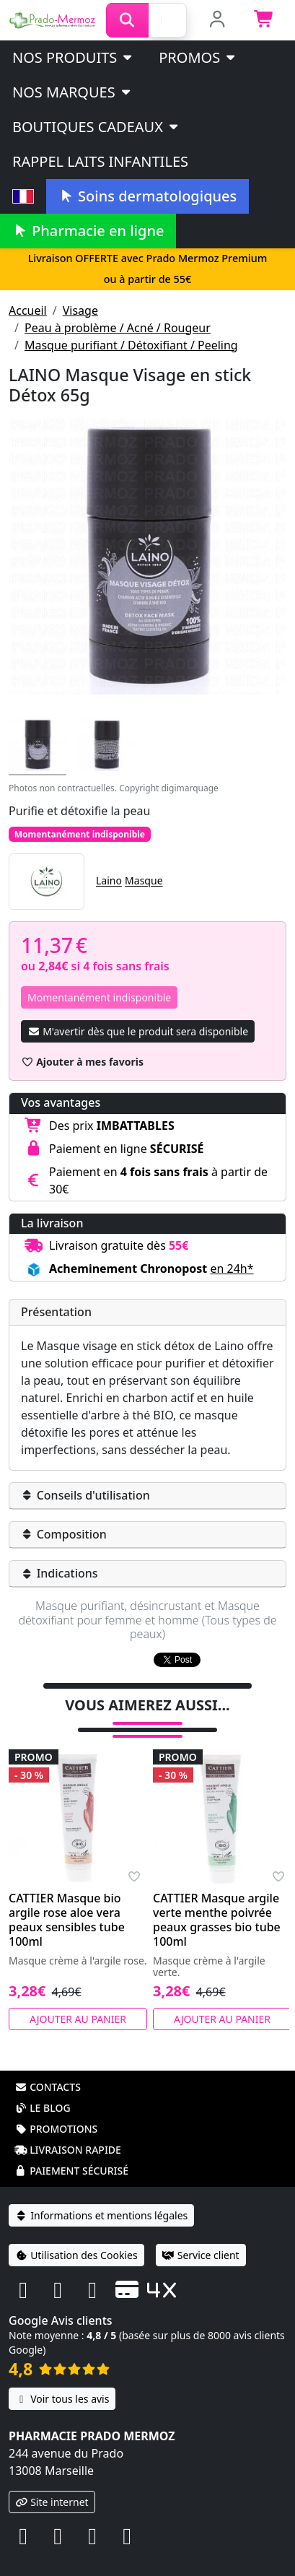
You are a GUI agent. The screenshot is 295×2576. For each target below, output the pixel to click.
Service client (200, 2236)
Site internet (52, 2483)
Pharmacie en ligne (88, 230)
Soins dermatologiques (147, 196)
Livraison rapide (67, 2131)
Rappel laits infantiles (100, 161)
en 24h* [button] (231, 1268)
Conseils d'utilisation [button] (85, 1495)
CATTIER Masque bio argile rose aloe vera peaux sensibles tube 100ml (67, 1901)
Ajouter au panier (78, 2000)
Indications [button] (59, 1573)
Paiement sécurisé (71, 2152)
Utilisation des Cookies (76, 2236)
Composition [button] (64, 1534)
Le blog (42, 2089)
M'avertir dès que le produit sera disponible (137, 1031)
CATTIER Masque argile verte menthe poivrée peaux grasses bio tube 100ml (217, 1901)
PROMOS (198, 57)
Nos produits (73, 57)
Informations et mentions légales (101, 2196)
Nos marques (72, 92)
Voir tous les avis (62, 2380)
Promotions (55, 2110)
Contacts (47, 2068)
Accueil (28, 310)
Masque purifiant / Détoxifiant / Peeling (131, 345)
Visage (80, 310)
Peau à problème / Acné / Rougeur (118, 328)
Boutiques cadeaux (96, 126)
